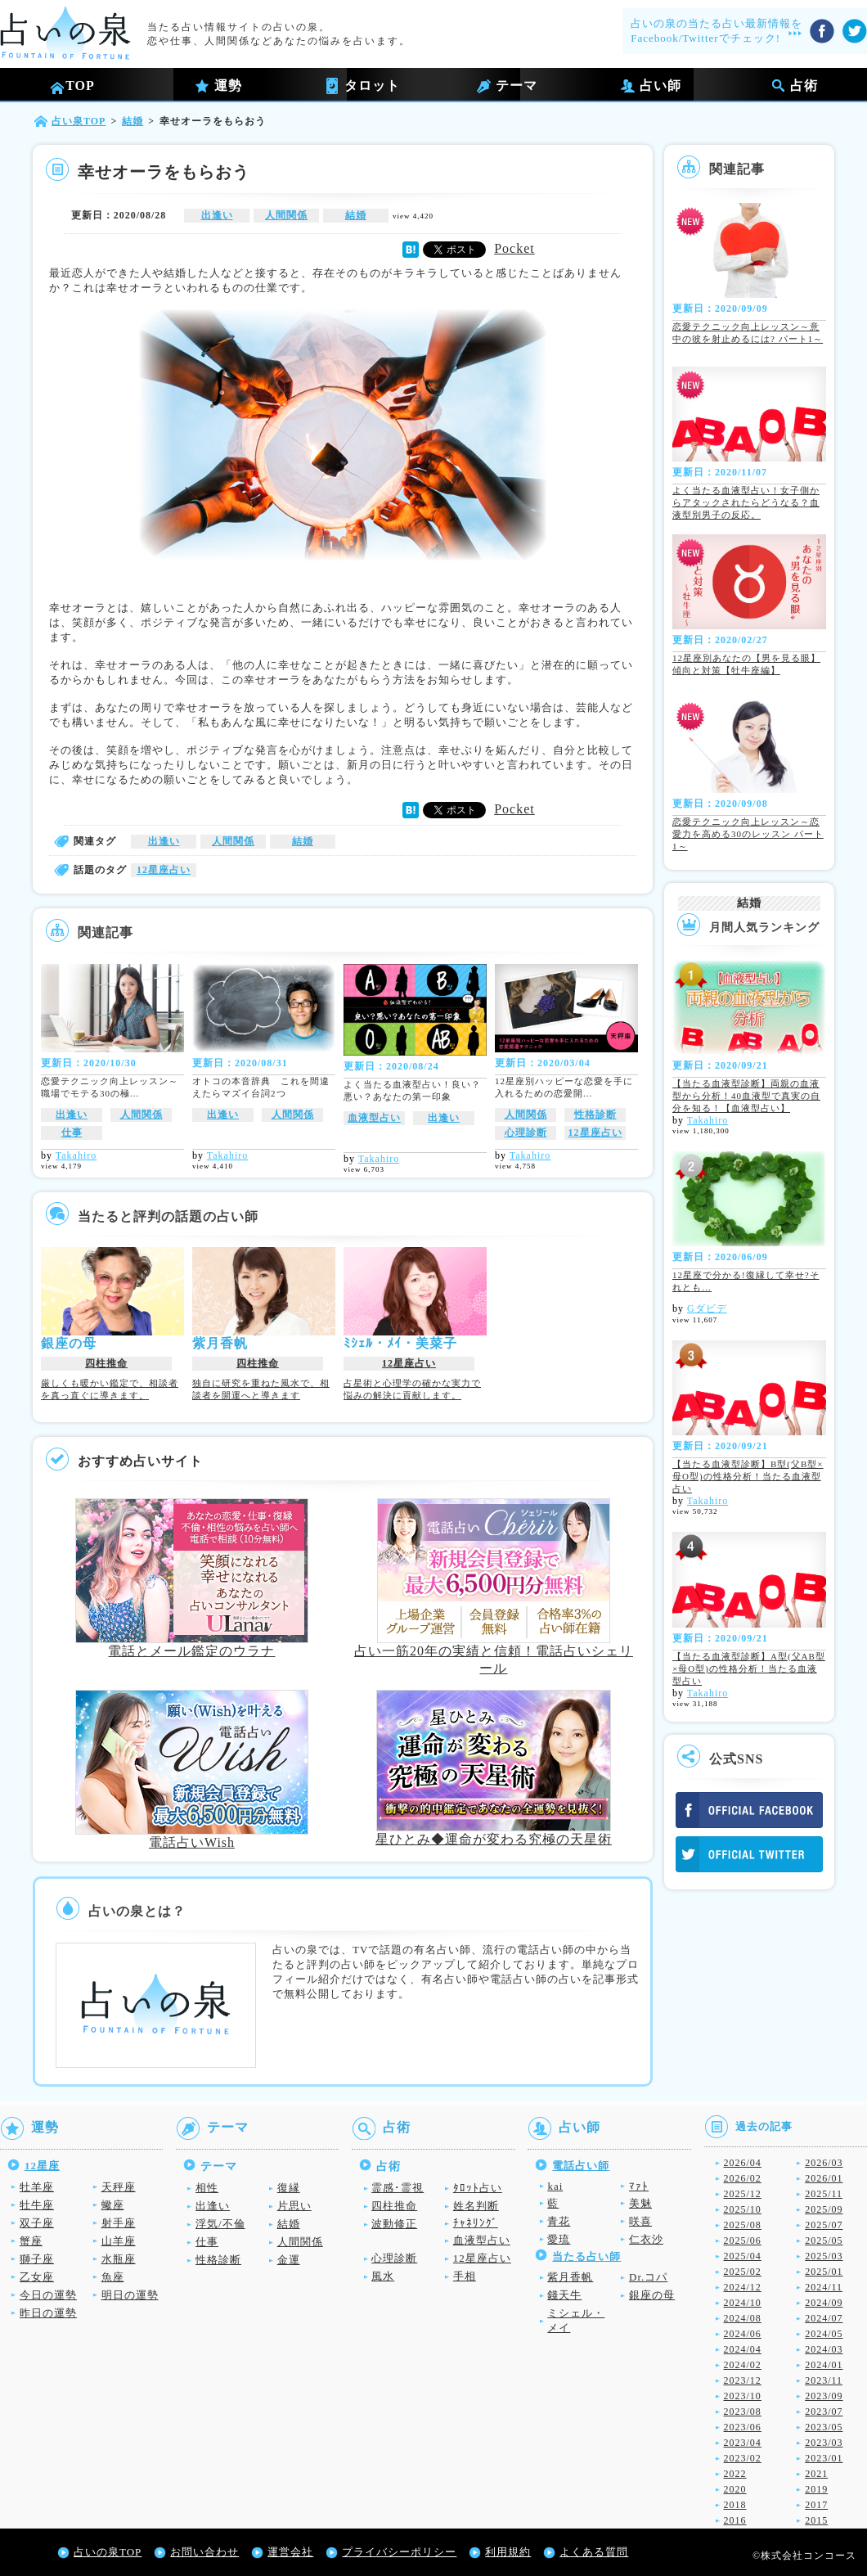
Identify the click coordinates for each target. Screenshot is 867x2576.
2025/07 (823, 2225)
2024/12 (742, 2287)
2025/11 (823, 2194)
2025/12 (742, 2194)
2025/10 (742, 2209)
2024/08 (742, 2318)
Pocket (514, 248)
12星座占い (164, 870)
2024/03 (823, 2349)
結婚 (355, 215)
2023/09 (823, 2396)
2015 (816, 2520)
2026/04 (742, 2162)
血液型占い (374, 1118)
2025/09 (823, 2209)
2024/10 (742, 2302)
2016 (735, 2520)
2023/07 (823, 2411)
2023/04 (742, 2442)
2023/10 (742, 2396)
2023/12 (742, 2380)
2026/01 (823, 2178)
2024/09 (823, 2302)
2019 (816, 2489)
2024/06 (742, 2334)
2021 (816, 2473)
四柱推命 (106, 1363)
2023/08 (742, 2411)
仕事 (72, 1132)
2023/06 (742, 2427)
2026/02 (742, 2178)
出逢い (217, 215)
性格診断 (595, 1114)
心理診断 (526, 1132)
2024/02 (742, 2365)
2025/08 (742, 2225)
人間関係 (286, 215)
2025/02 (742, 2271)
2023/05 (823, 2427)
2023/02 (742, 2458)
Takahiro (76, 1155)
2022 (735, 2473)
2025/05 (823, 2240)
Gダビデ (707, 1308)
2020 (735, 2489)
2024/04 (742, 2349)
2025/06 (742, 2240)
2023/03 (823, 2442)
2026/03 (823, 2162)
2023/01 (823, 2458)
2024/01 (823, 2365)
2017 (816, 2505)
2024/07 (823, 2318)
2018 (735, 2505)
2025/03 (823, 2256)
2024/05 (823, 2334)
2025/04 (742, 2256)
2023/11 (823, 2380)
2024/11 (823, 2287)
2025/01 (823, 2271)
